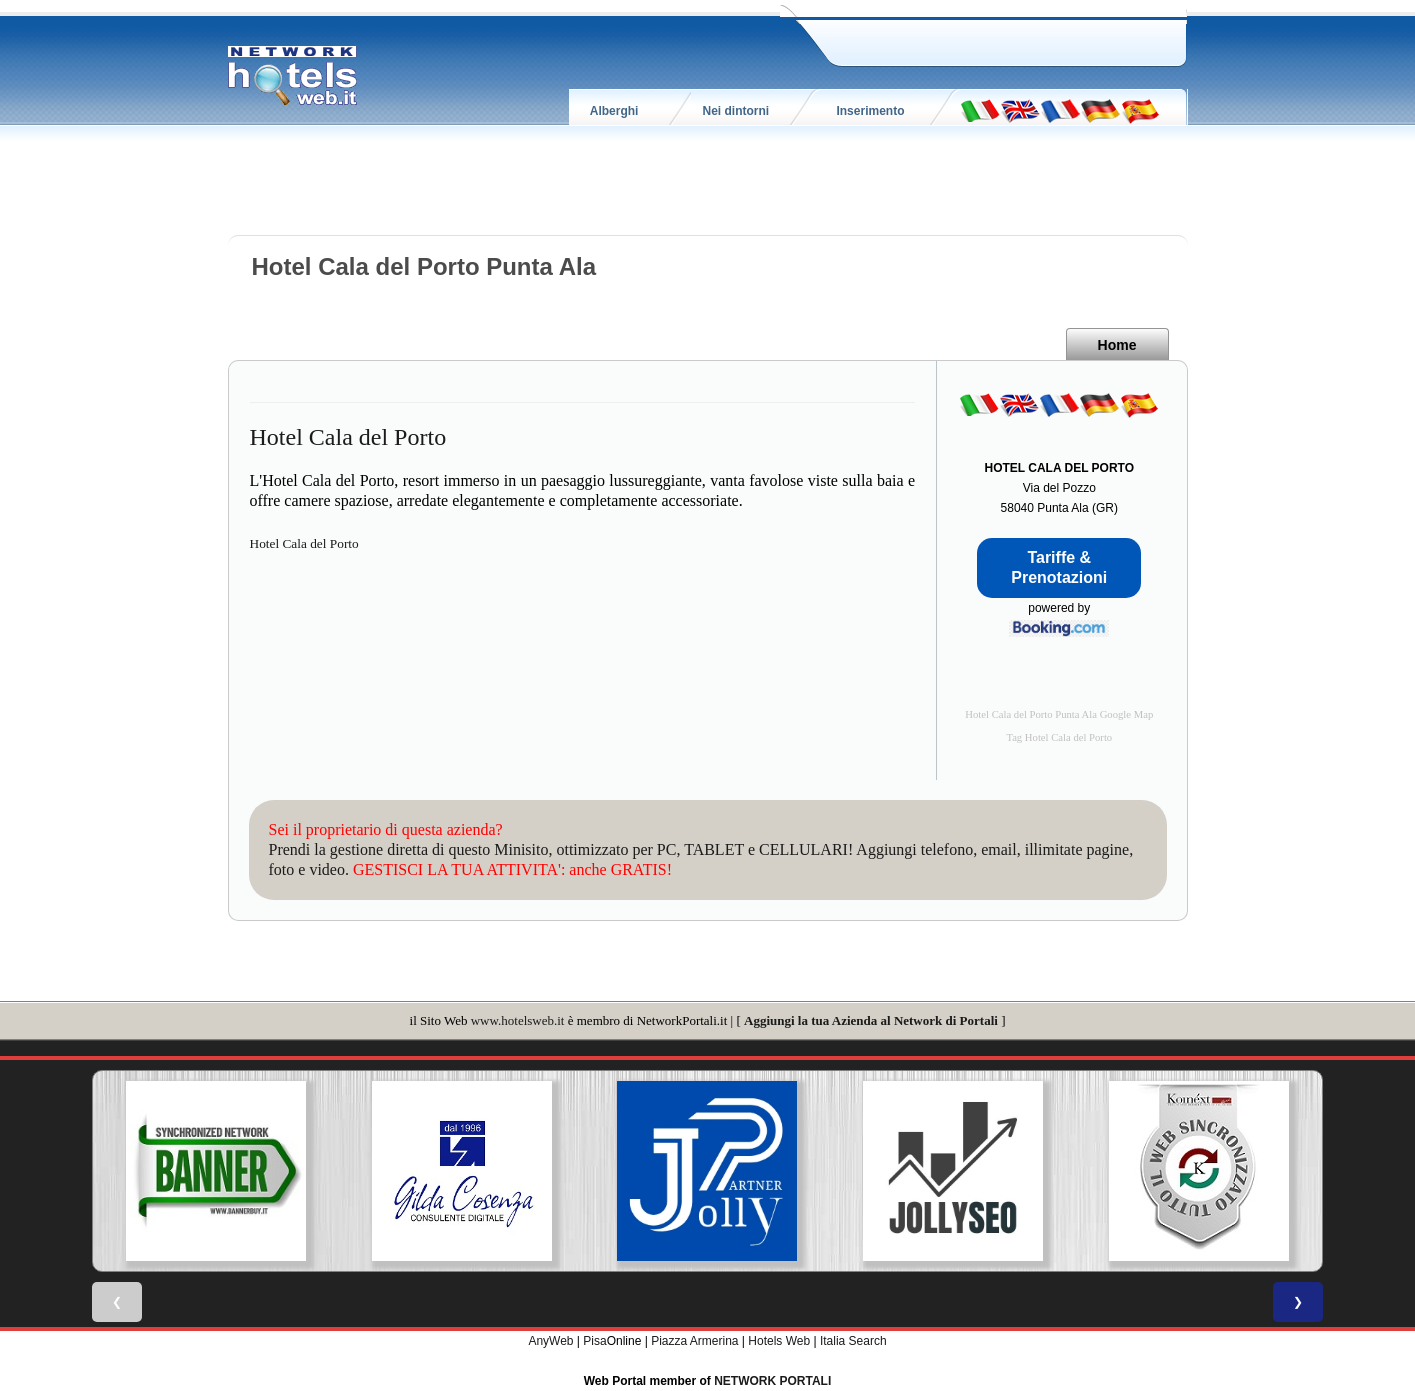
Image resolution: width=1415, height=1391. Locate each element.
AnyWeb (550, 1341)
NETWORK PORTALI (772, 1381)
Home (1117, 345)
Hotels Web (779, 1341)
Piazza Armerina (694, 1341)
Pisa (594, 1341)
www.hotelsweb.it (518, 1020)
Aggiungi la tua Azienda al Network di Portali (871, 1020)
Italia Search (853, 1341)
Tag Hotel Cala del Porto (1059, 737)
